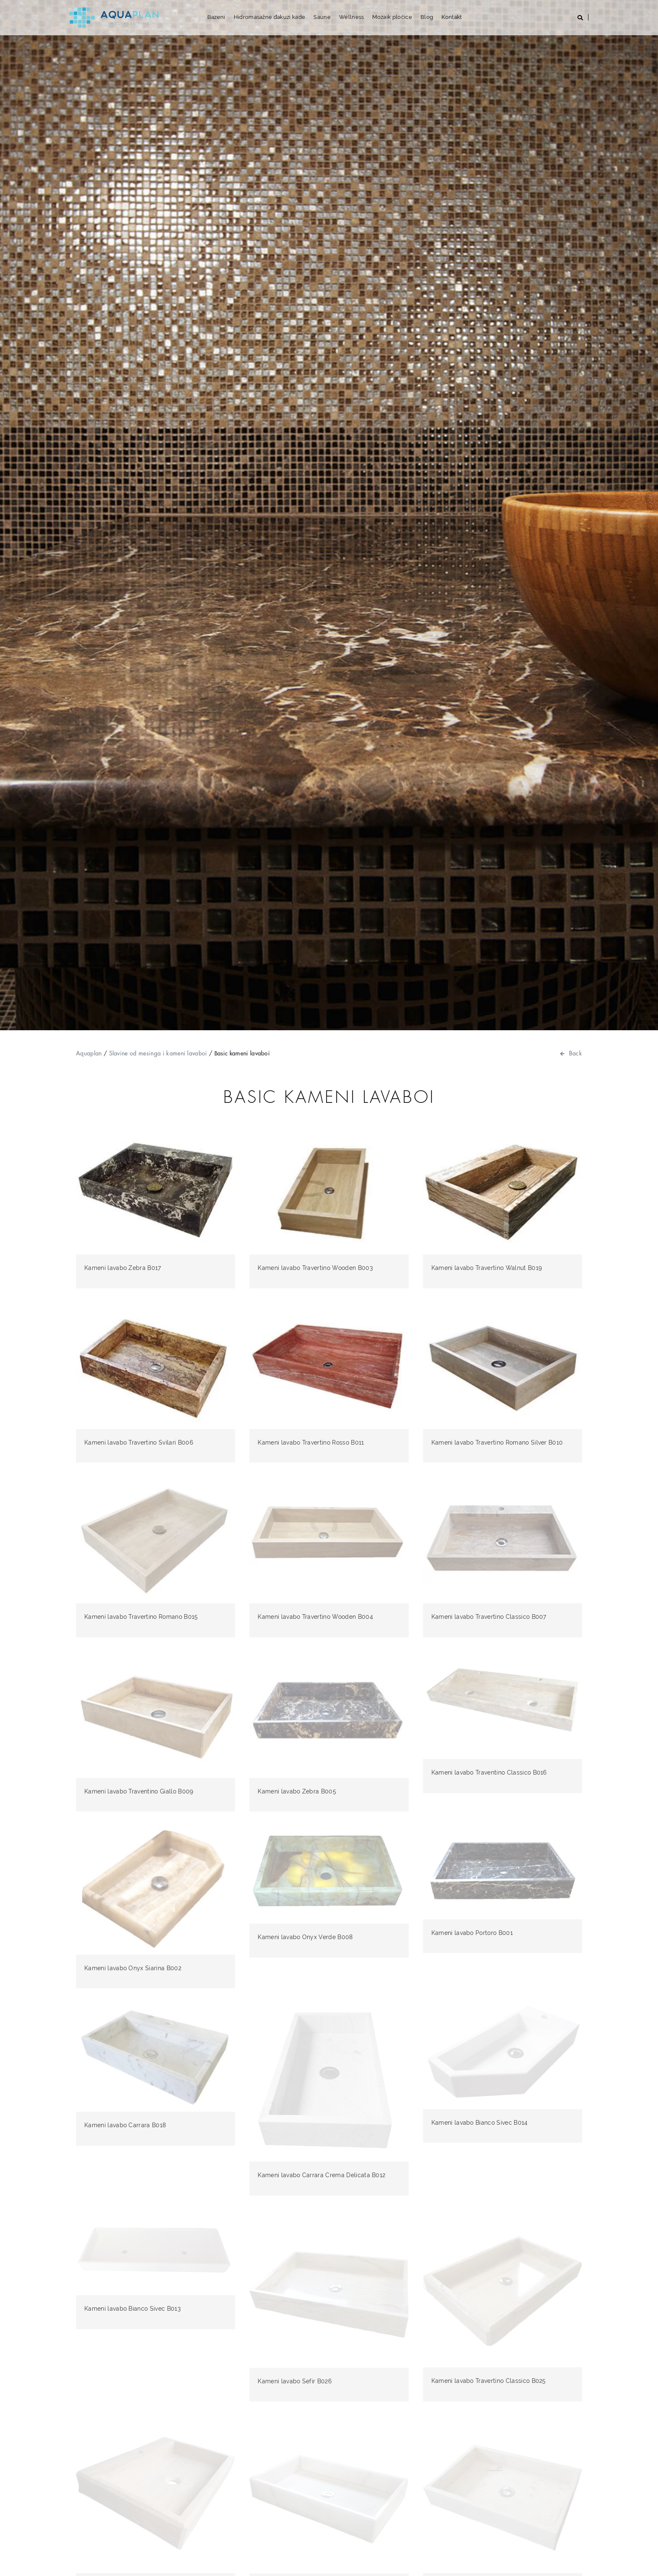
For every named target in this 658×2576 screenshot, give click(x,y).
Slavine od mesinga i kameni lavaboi (158, 1053)
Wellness (351, 17)
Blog (426, 17)
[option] (329, 515)
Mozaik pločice (392, 17)
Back (571, 1053)
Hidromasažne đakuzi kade (270, 17)
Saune (322, 17)
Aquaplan (89, 1053)
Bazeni (216, 17)
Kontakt (451, 17)
